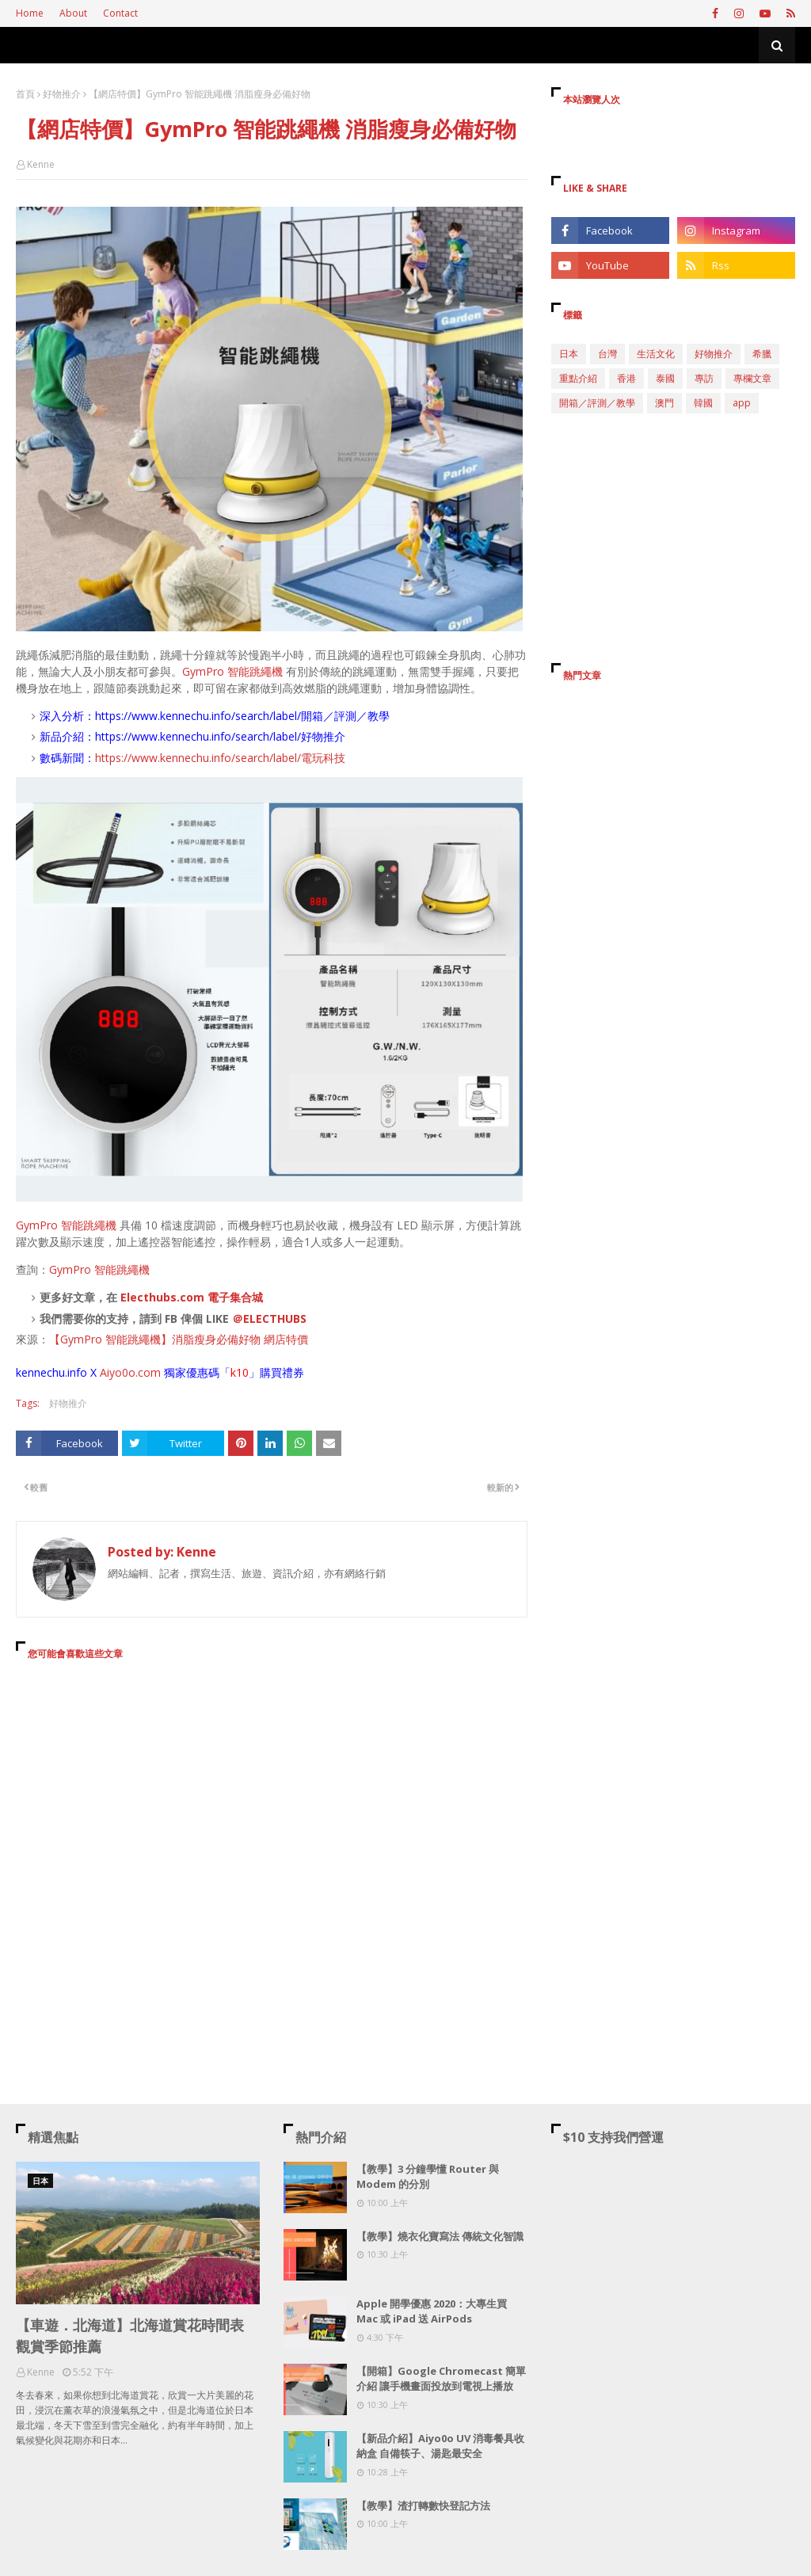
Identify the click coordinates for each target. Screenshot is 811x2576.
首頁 (25, 94)
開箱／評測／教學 (597, 403)
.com (148, 1372)
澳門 (664, 403)
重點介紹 (578, 378)
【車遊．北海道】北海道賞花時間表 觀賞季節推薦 (130, 2335)
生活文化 (656, 353)
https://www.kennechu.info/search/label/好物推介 (220, 736)
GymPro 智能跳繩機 (232, 671)
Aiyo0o (117, 1372)
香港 (626, 378)
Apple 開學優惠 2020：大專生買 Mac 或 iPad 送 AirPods (431, 2311)
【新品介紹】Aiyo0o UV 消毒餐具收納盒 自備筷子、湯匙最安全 (440, 2446)
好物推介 (62, 94)
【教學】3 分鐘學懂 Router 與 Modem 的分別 (427, 2177)
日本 (568, 353)
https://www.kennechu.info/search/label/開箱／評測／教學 (242, 715)
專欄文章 (752, 378)
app (742, 403)
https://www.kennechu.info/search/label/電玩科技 (220, 757)
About (73, 13)
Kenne (41, 164)
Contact (120, 13)
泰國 (665, 378)
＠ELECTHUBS (269, 1318)
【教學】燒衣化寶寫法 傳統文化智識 (440, 2236)
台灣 (607, 353)
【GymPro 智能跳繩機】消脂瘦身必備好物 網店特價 (178, 1339)
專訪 (704, 378)
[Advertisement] (271, 1817)
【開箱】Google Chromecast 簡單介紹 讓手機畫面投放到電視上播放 (441, 2379)
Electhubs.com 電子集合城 (191, 1297)
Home (30, 13)
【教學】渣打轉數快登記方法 (423, 2505)
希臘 (761, 353)
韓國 (703, 403)
